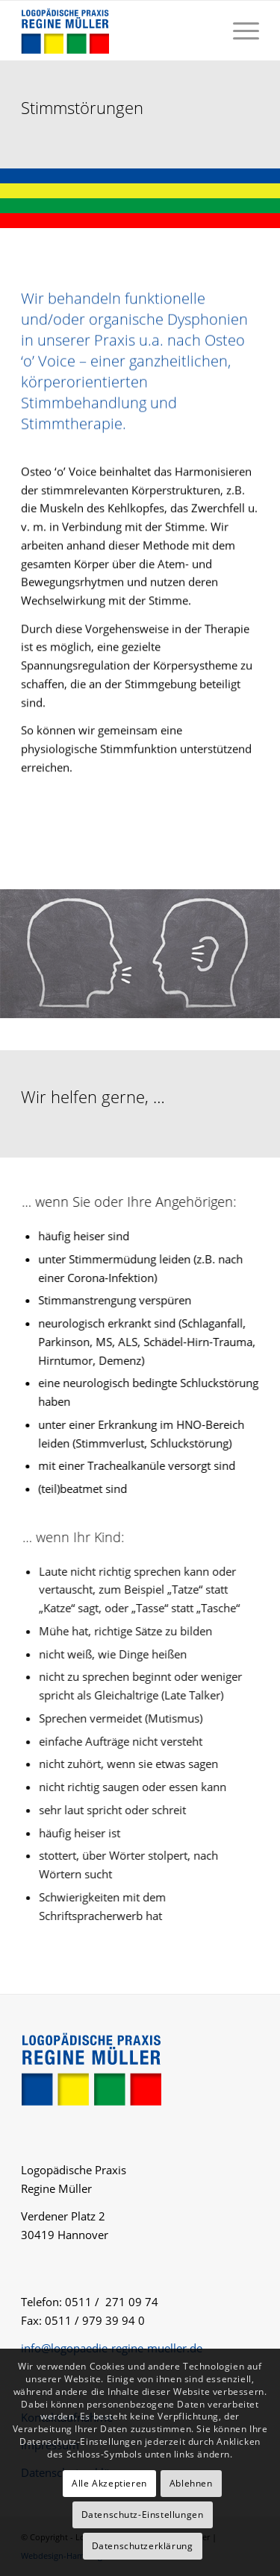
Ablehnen (191, 2483)
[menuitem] (238, 30)
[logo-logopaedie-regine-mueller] (116, 30)
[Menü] (238, 30)
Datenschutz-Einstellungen (142, 2514)
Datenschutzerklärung (142, 2545)
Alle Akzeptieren (109, 2483)
